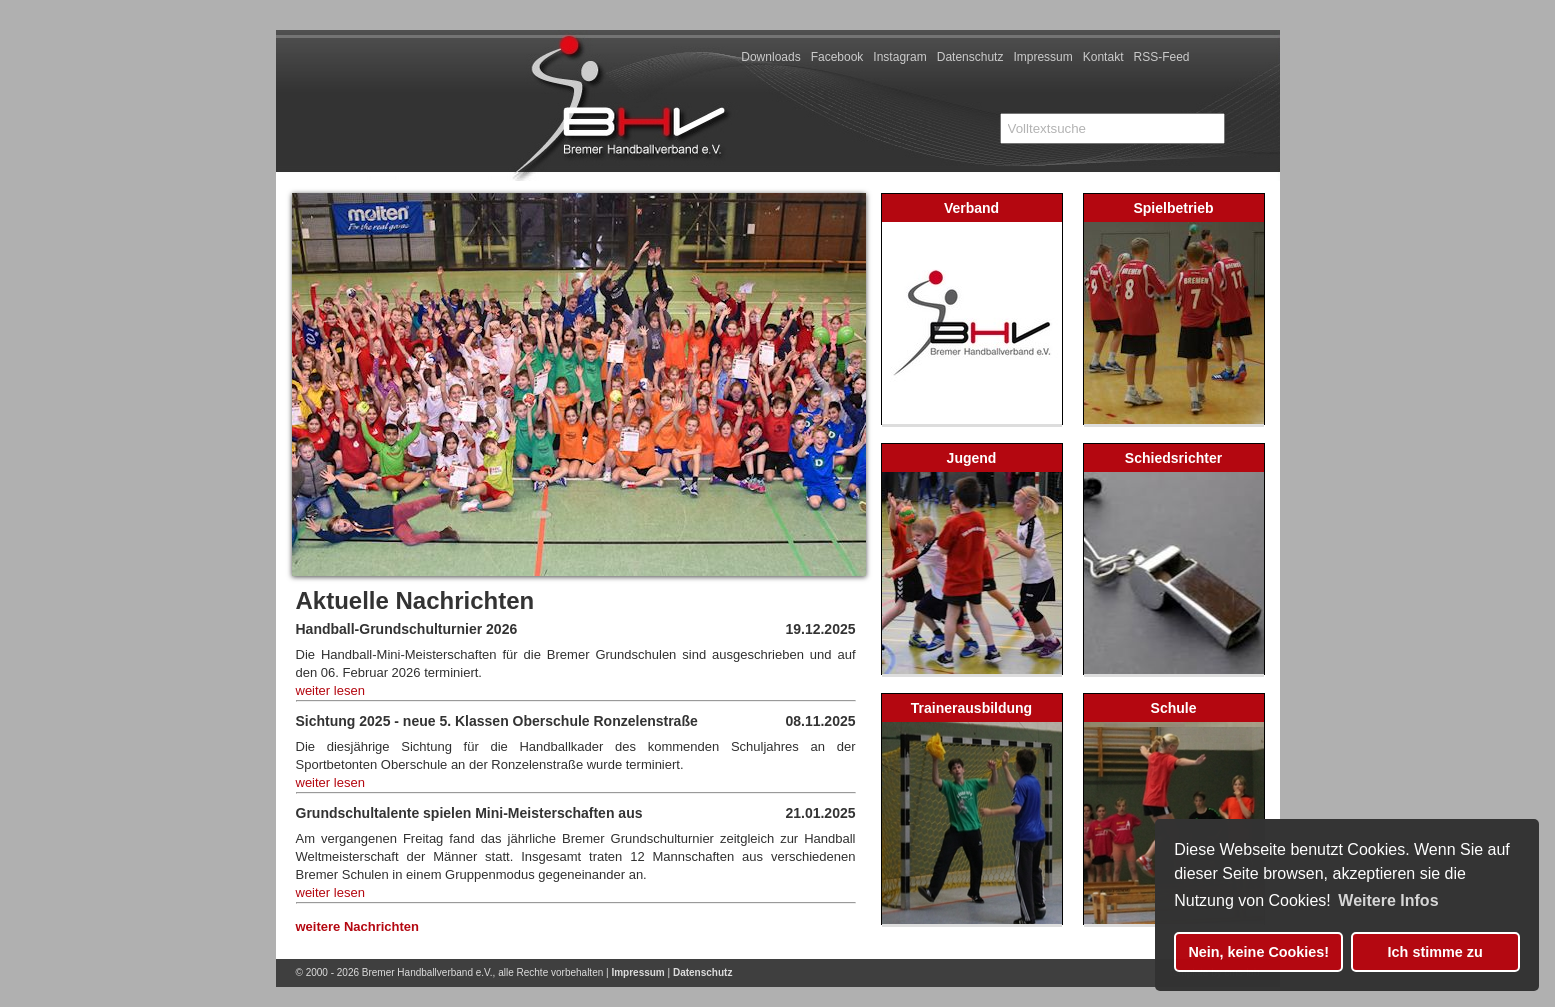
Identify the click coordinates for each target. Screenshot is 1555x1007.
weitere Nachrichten (358, 926)
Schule (1174, 708)
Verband (971, 208)
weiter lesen (330, 690)
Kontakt (1103, 57)
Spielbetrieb (1173, 208)
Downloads (770, 57)
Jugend (972, 458)
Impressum (1042, 57)
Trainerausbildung (971, 708)
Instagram (899, 57)
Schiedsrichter (1173, 458)
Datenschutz (970, 57)
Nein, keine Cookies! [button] (1258, 952)
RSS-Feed (1161, 57)
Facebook (837, 57)
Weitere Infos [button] (1388, 900)
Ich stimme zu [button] (1435, 952)
